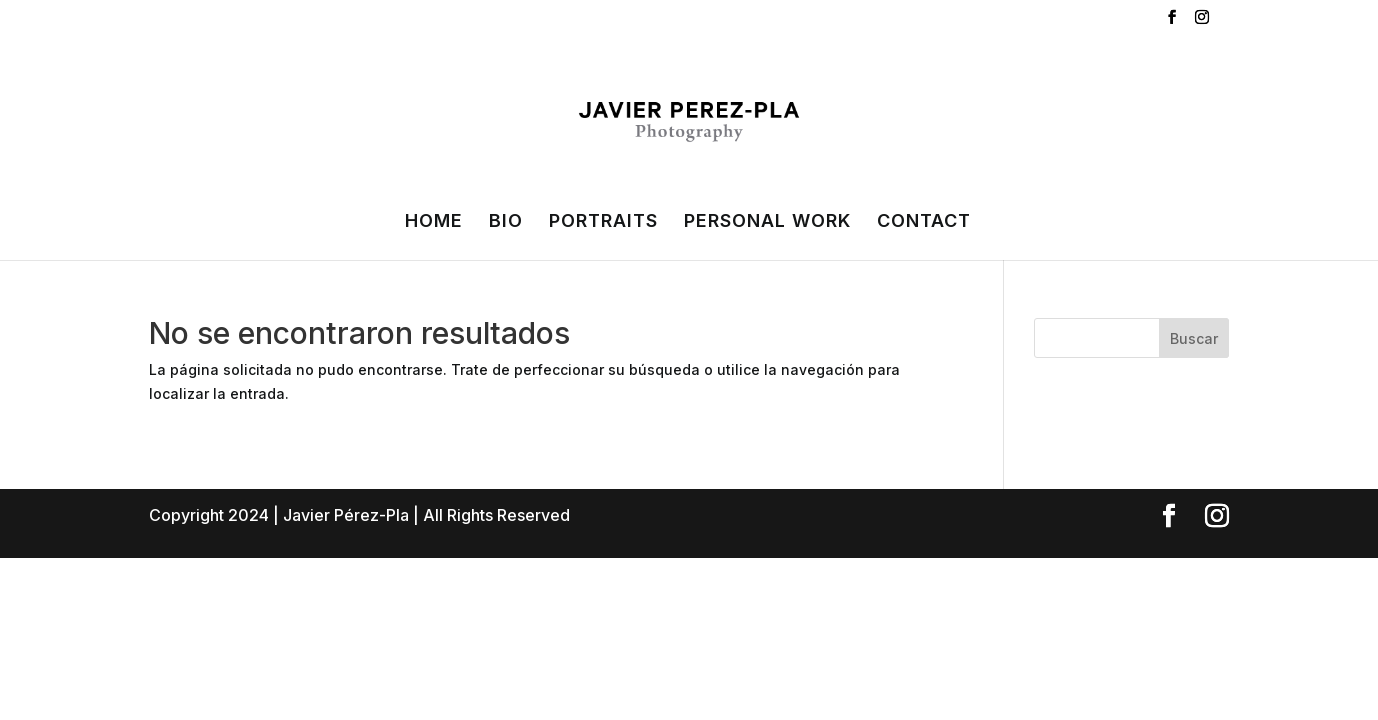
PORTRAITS (603, 222)
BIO (506, 222)
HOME (434, 222)
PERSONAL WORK (767, 222)
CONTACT (924, 222)
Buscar (1194, 338)
